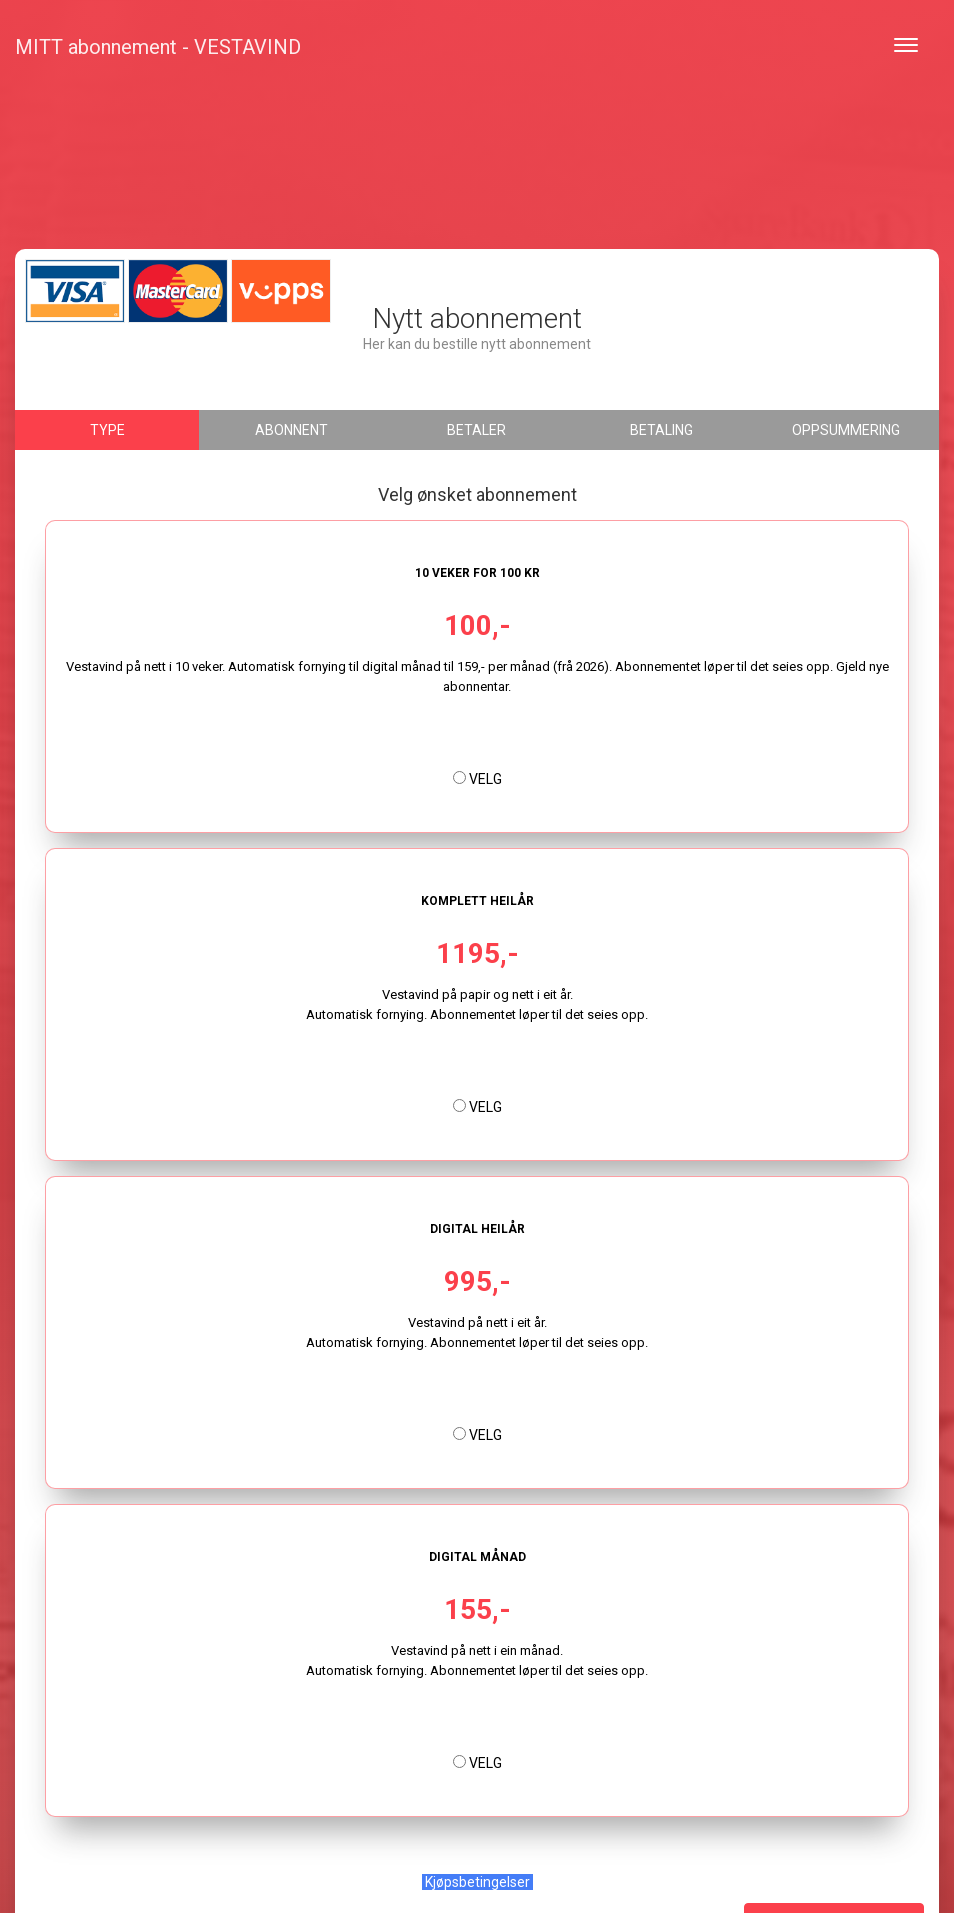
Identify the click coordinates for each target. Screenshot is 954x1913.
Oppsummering (846, 430)
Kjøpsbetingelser (477, 1882)
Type (107, 430)
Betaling (661, 430)
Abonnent (291, 430)
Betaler (476, 430)
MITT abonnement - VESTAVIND (158, 47)
